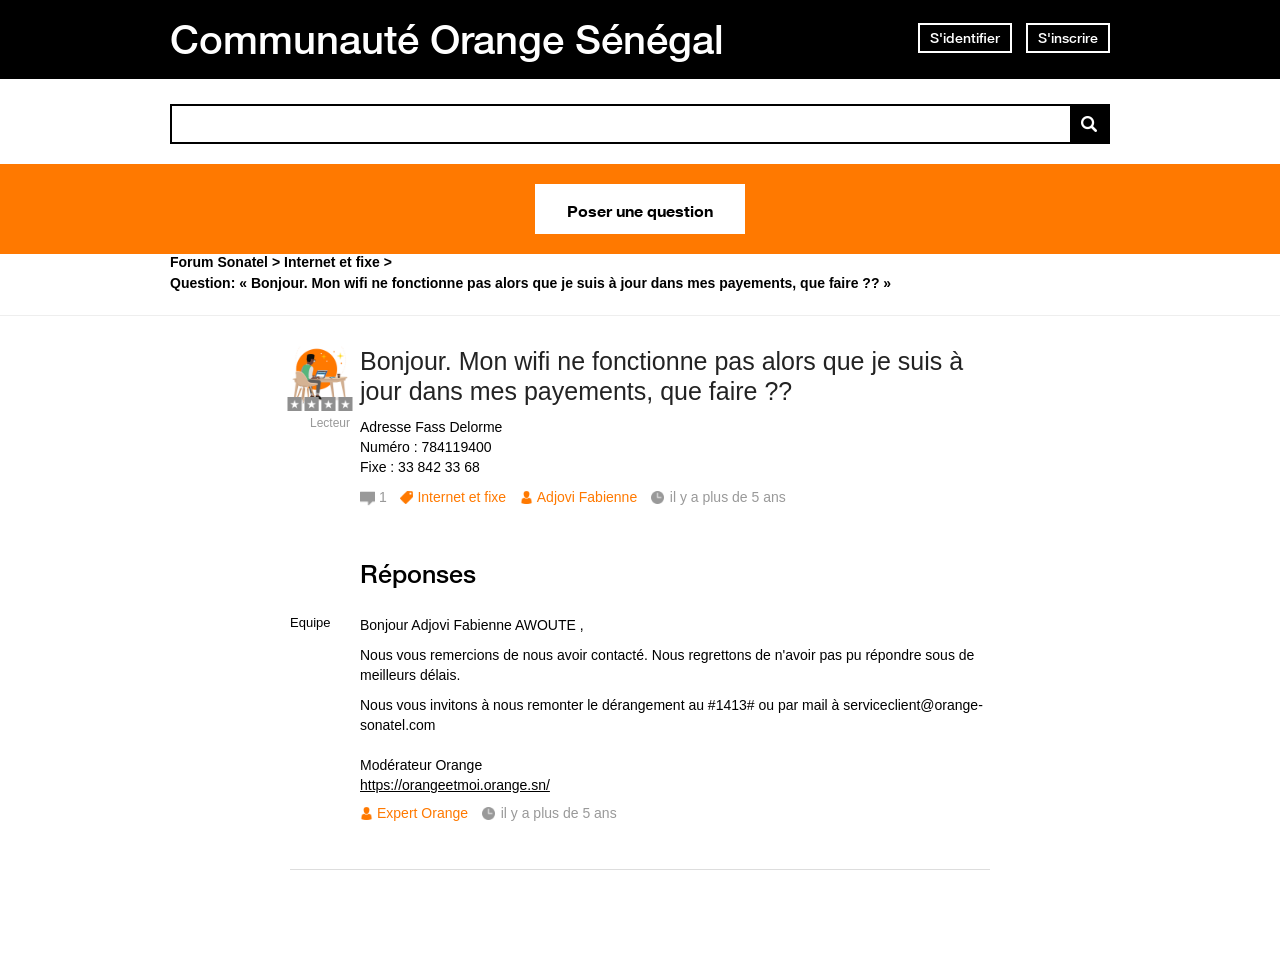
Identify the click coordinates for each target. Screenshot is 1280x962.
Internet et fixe (461, 497)
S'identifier (965, 38)
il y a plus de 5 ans (559, 813)
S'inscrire (1068, 38)
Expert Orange (422, 813)
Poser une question (640, 209)
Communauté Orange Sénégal (447, 39)
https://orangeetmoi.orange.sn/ (455, 785)
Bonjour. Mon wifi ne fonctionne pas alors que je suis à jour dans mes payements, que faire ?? (661, 376)
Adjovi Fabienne (587, 497)
